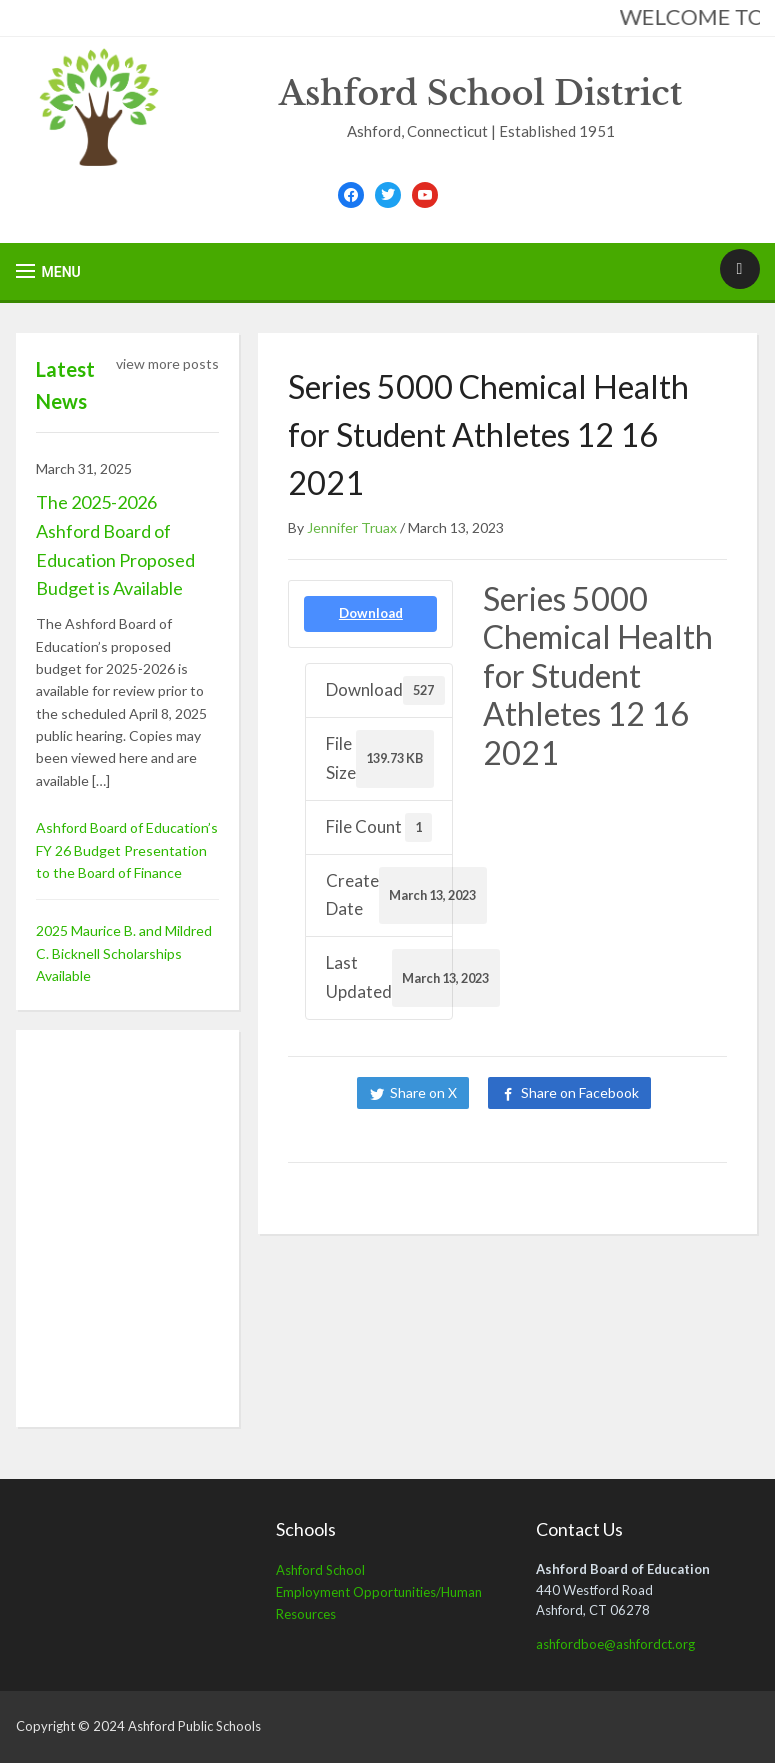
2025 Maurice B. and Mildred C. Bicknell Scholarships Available (124, 953)
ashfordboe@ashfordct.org (615, 1644)
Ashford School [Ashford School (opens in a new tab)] (320, 1570)
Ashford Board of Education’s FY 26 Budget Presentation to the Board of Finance (127, 850)
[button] (48, 271)
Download (371, 613)
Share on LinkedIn (512, 1124)
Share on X (423, 1092)
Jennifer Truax (352, 527)
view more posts (167, 363)
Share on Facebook (580, 1092)
